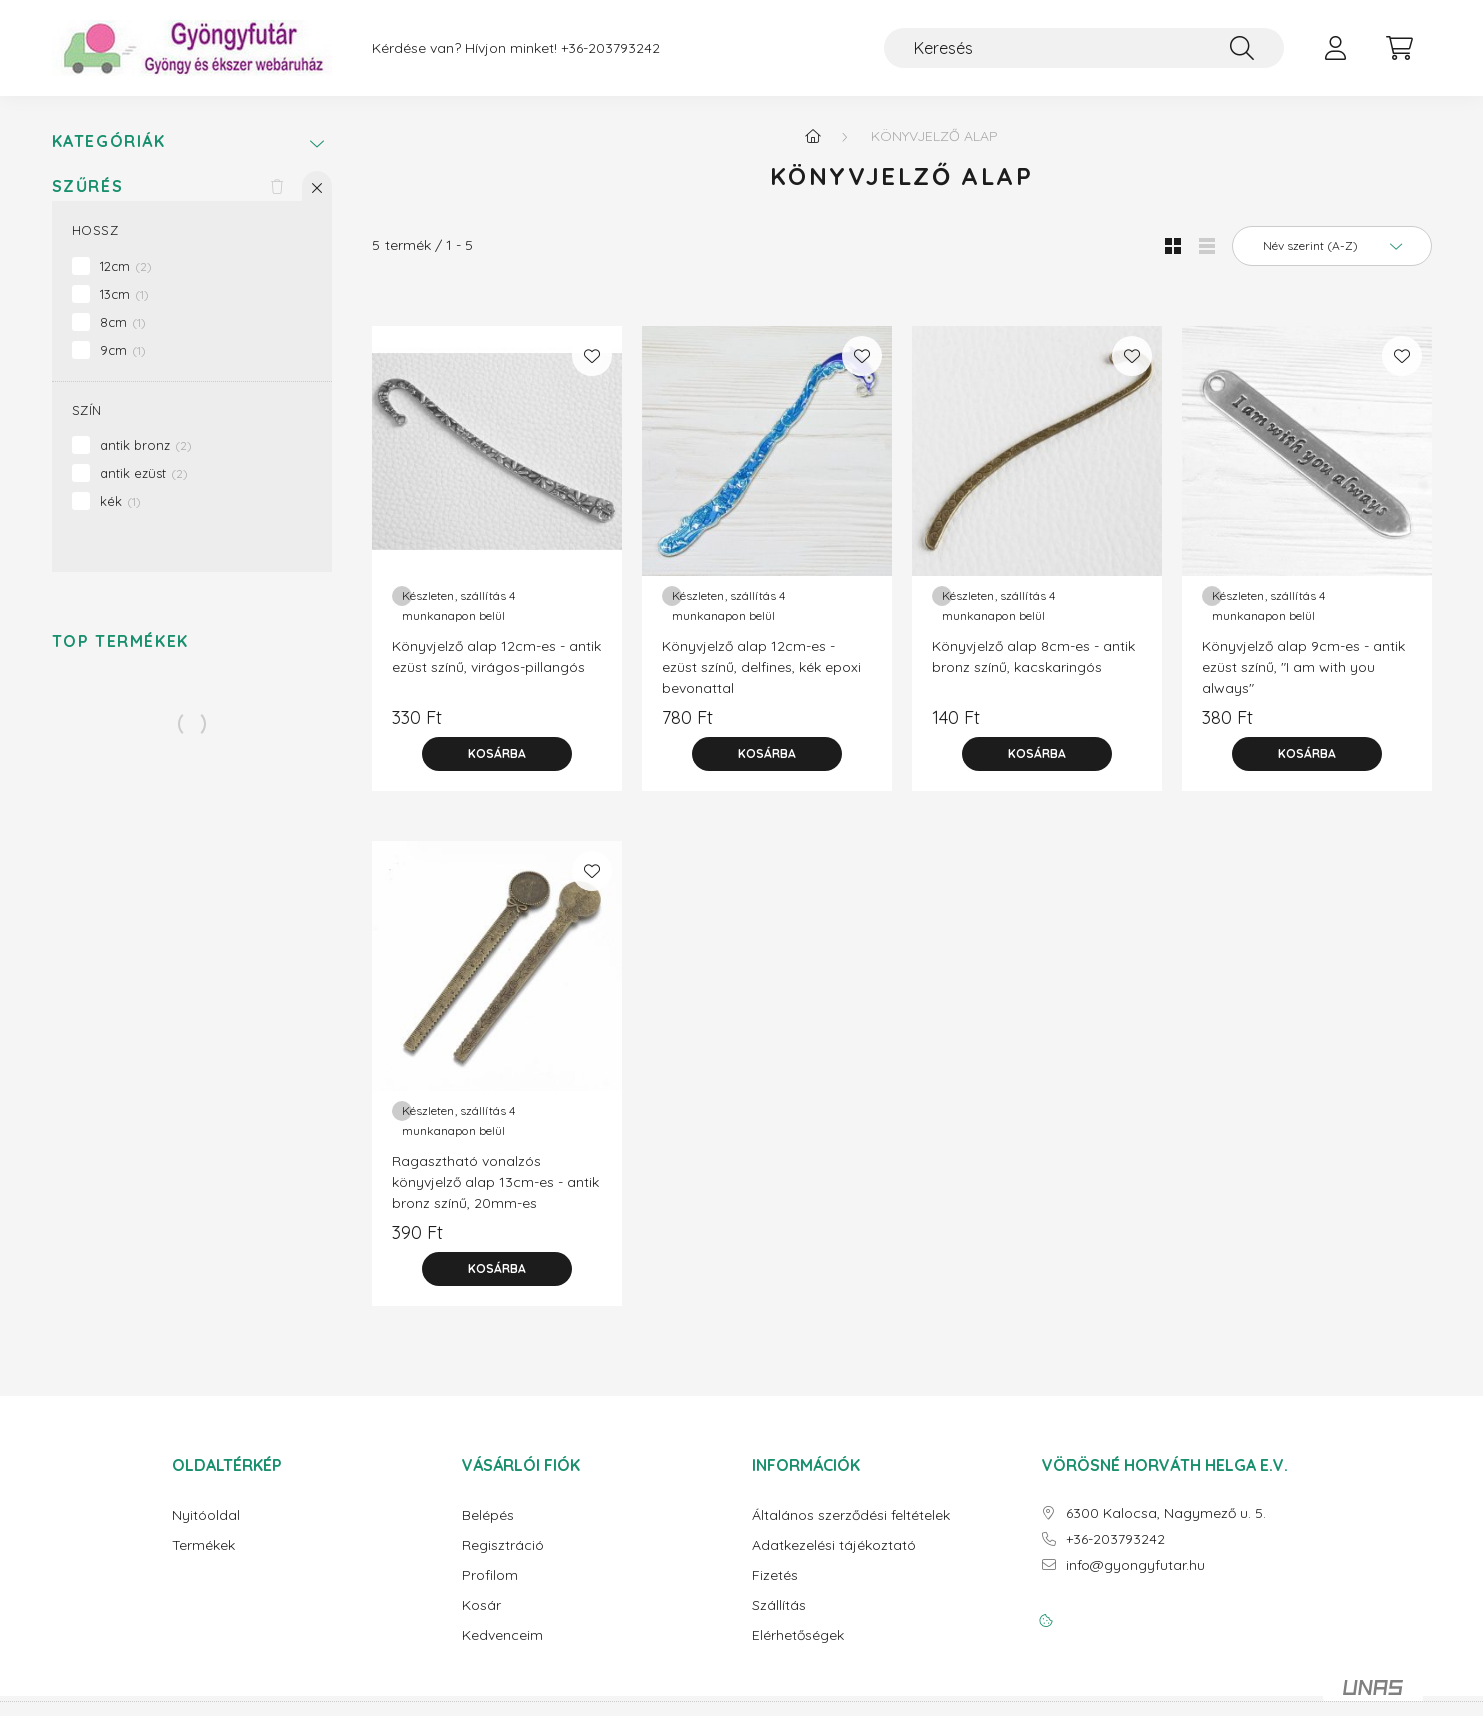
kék (120, 501)
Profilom (490, 1575)
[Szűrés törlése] (277, 186)
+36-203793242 (610, 48)
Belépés (488, 1515)
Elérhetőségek (798, 1635)
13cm (124, 294)
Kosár (481, 1605)
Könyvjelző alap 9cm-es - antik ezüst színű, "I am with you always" (1303, 667)
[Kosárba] (497, 754)
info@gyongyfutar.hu (1135, 1565)
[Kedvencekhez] (592, 356)
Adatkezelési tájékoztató (834, 1545)
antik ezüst (144, 473)
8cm (123, 322)
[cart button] (1400, 48)
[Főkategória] (813, 136)
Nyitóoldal (206, 1515)
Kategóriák (109, 141)
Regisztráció (503, 1545)
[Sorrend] (1332, 246)
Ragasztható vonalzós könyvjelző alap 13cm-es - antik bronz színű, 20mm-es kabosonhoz (495, 1192)
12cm (126, 266)
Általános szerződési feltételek (851, 1515)
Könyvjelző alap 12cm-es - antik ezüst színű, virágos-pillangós (496, 656)
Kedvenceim (502, 1635)
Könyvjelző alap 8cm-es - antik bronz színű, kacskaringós (1033, 656)
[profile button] (1336, 48)
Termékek (203, 1545)
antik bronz (146, 445)
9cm (123, 350)
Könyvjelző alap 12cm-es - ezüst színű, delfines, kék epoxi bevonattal (761, 667)
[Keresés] (1084, 48)
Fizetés (775, 1575)
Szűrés (88, 186)
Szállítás (779, 1605)
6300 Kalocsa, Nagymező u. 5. (1166, 1513)
